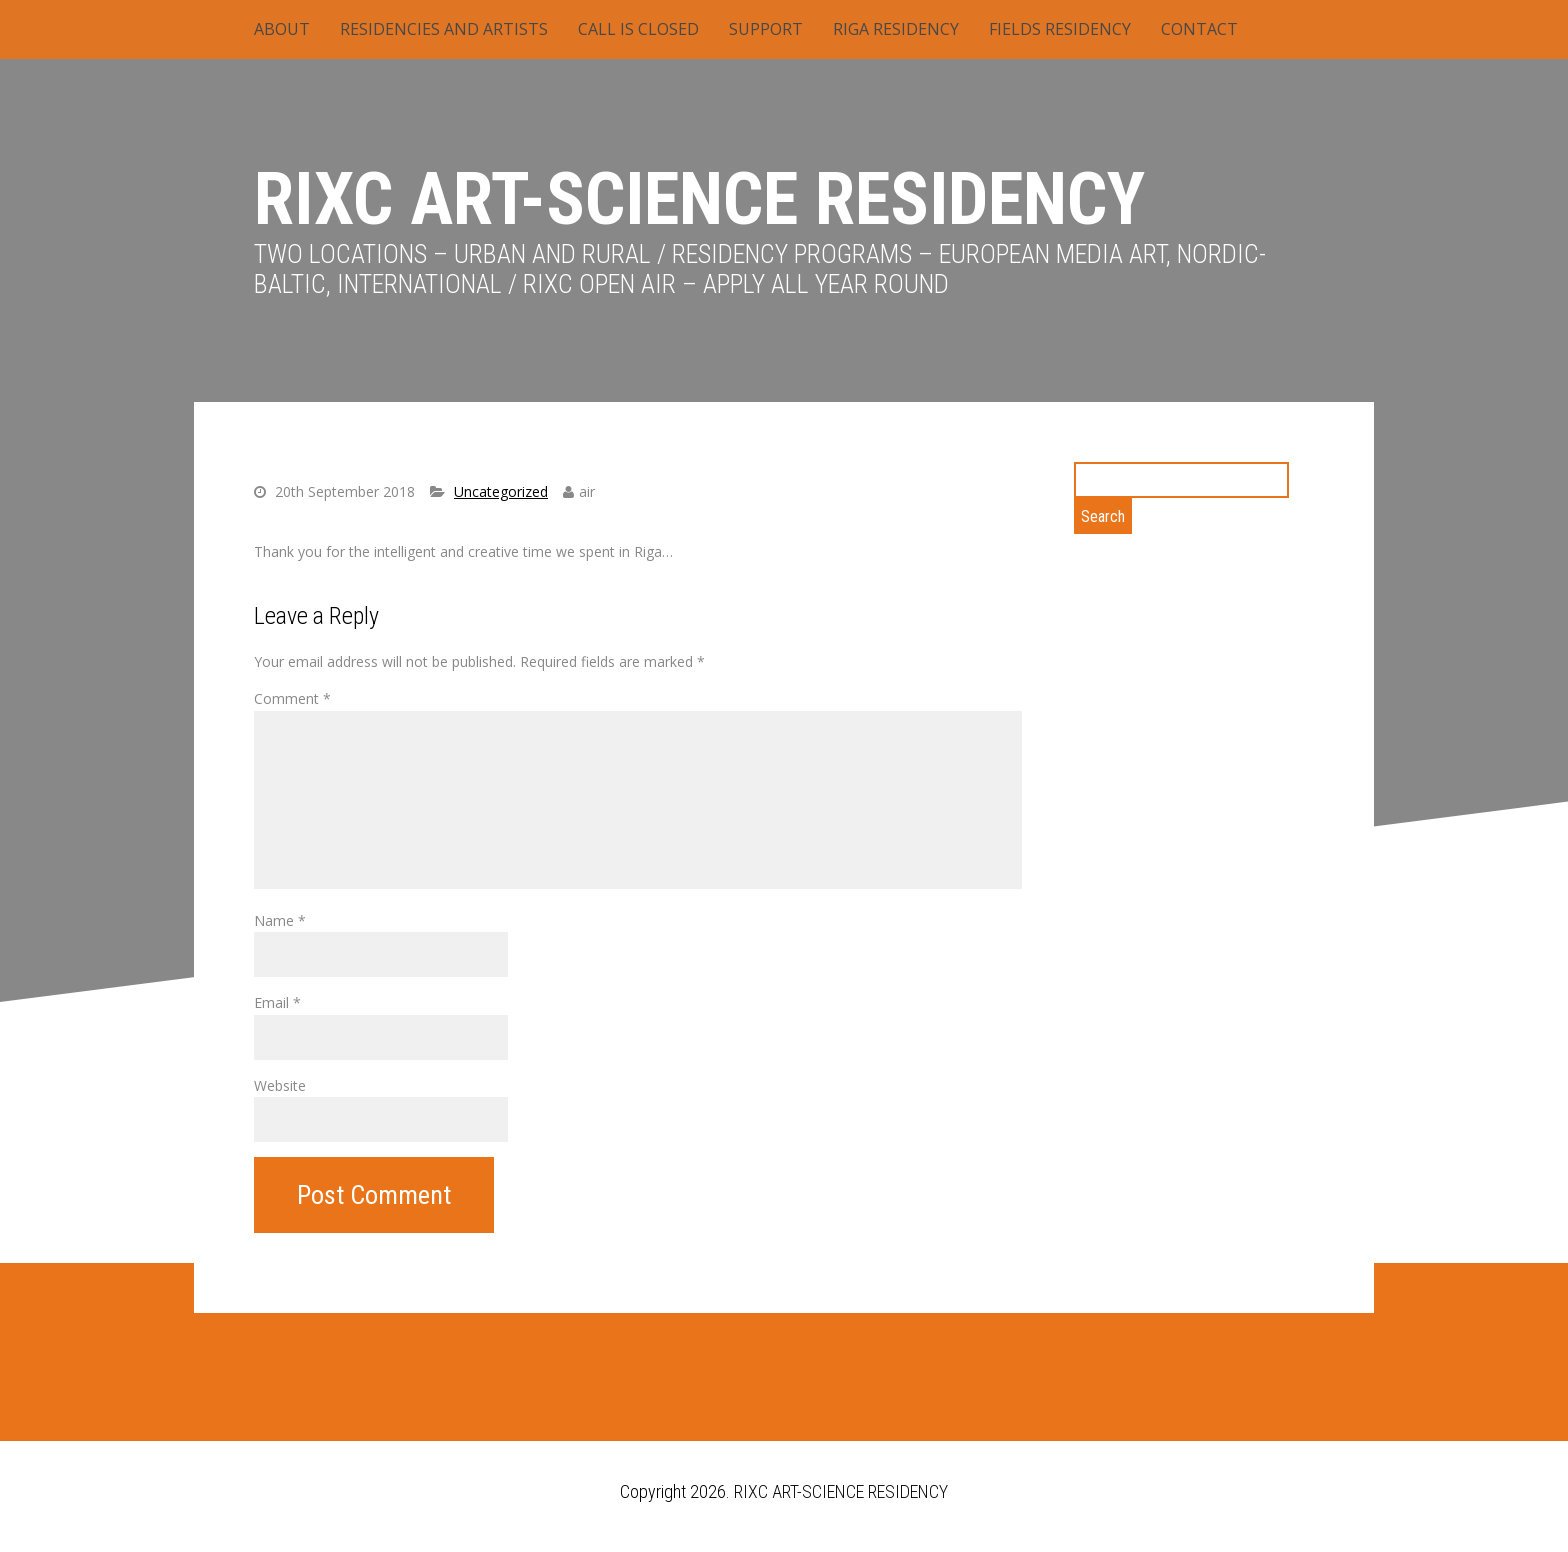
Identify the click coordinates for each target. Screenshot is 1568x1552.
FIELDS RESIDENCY (1060, 29)
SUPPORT (766, 29)
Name (280, 920)
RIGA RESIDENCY (896, 29)
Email (277, 1002)
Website (280, 1085)
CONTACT (1199, 29)
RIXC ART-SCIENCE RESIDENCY (699, 199)
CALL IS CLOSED (638, 29)
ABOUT (282, 29)
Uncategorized (501, 491)
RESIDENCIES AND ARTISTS (444, 29)
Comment (292, 698)
